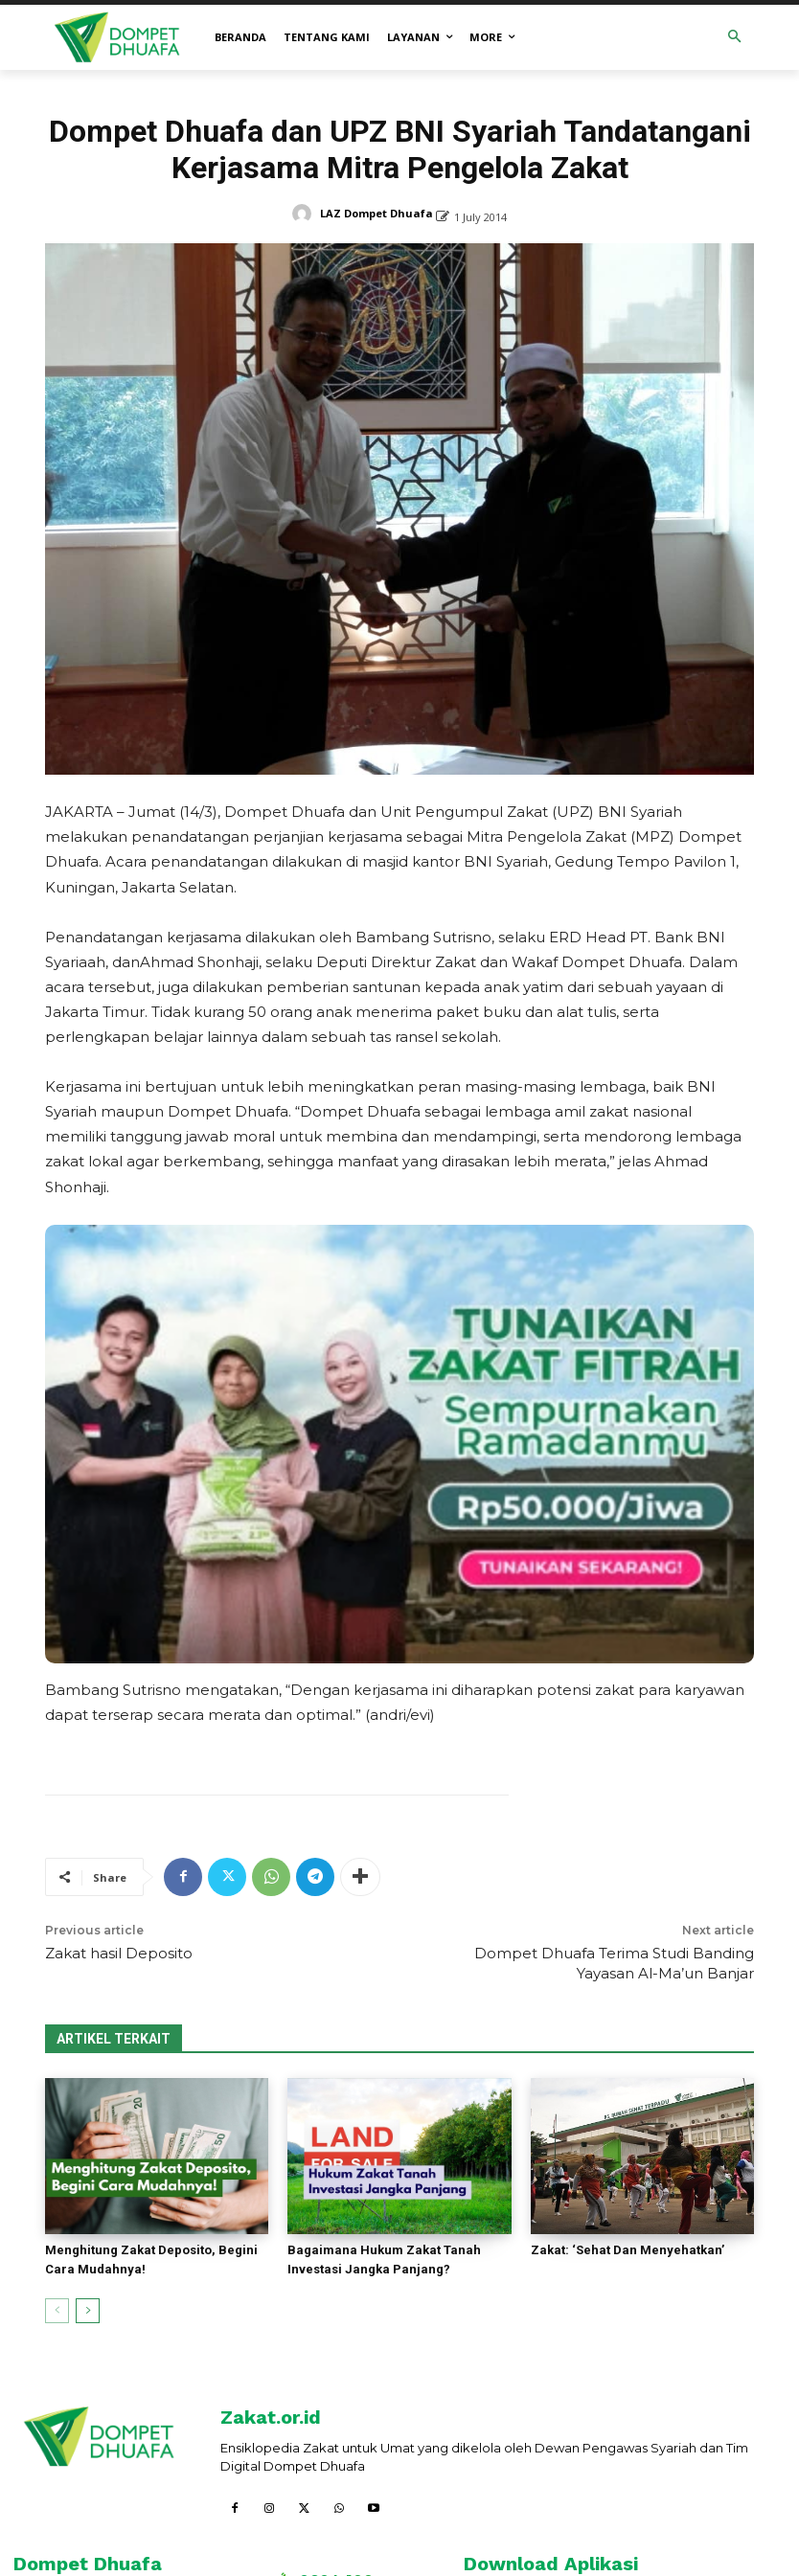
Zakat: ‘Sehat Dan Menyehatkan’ (627, 2250)
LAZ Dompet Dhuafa (376, 213)
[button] (735, 37)
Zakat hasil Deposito (119, 1953)
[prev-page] (57, 2310)
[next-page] (88, 2310)
